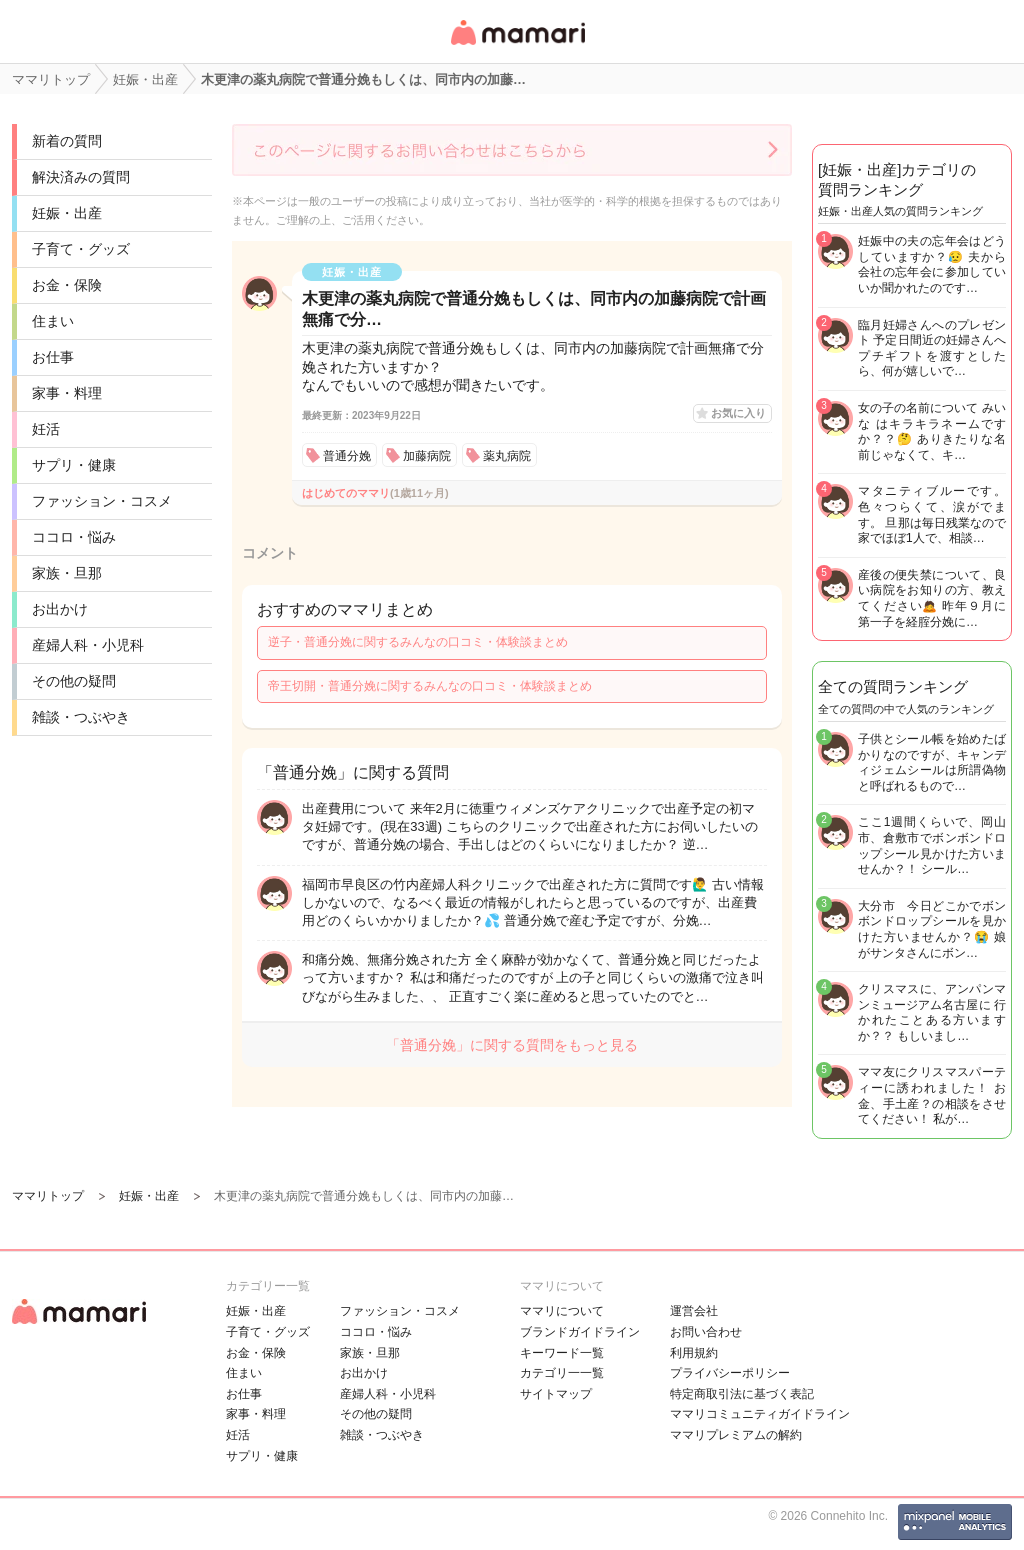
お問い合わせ (706, 1332)
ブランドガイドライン (580, 1332)
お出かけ (60, 609)
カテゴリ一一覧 (562, 1373)
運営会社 (694, 1311)
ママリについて (562, 1311)
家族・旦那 (67, 573)
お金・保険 (67, 285)
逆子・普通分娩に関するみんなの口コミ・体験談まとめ (418, 642)
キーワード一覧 (562, 1353)
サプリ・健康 (74, 465)
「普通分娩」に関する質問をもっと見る (512, 1045)
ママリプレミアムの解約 (736, 1435)
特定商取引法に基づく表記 (742, 1394)
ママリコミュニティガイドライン (760, 1414)
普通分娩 (347, 456)
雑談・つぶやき (81, 717)
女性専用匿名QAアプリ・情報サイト (517, 46)
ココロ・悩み (74, 537)
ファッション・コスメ (102, 501)
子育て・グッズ (81, 249)
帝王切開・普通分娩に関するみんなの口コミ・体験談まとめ (430, 686)
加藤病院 (427, 456)
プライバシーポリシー (730, 1373)
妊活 (46, 429)
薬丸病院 (507, 456)
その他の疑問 (74, 681)
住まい (53, 321)
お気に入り (738, 413)
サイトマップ (556, 1394)
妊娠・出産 (67, 213)
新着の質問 (67, 141)
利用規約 (694, 1353)
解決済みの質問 (81, 177)
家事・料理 (67, 393)
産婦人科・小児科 (88, 645)
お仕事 (53, 357)
